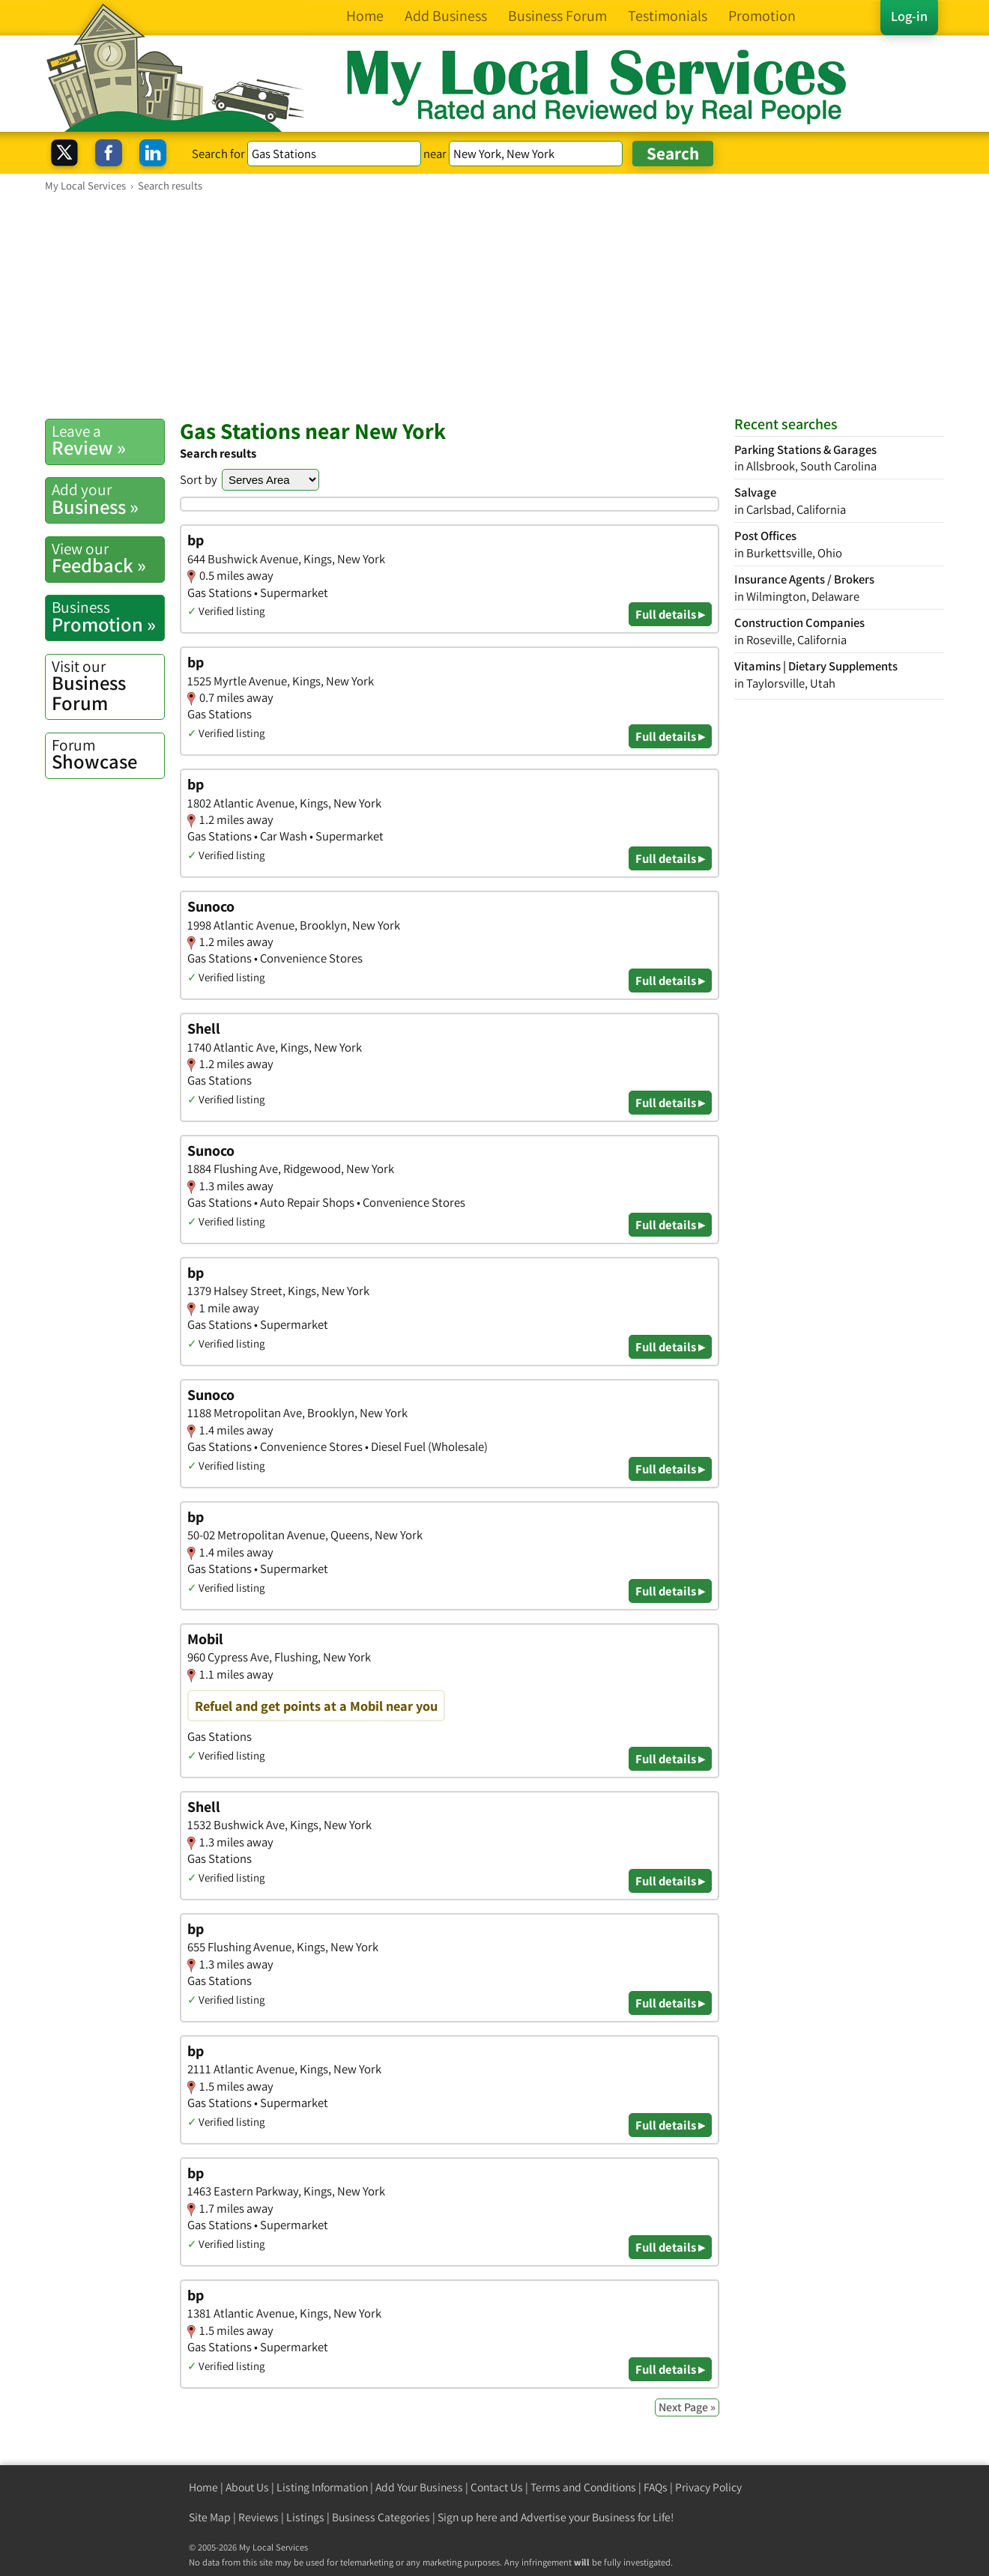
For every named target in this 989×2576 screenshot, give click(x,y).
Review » (108, 440)
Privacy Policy (708, 2487)
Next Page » (687, 2407)
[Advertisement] (494, 305)
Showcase (108, 754)
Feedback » (108, 558)
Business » (108, 499)
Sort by (198, 479)
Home (203, 2487)
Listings (305, 2517)
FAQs (656, 2487)
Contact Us (497, 2487)
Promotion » (108, 616)
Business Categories (381, 2517)
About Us (247, 2487)
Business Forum (108, 685)
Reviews (258, 2517)
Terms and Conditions (583, 2487)
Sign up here (467, 2517)
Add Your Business (419, 2487)
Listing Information (322, 2487)
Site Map (210, 2517)
